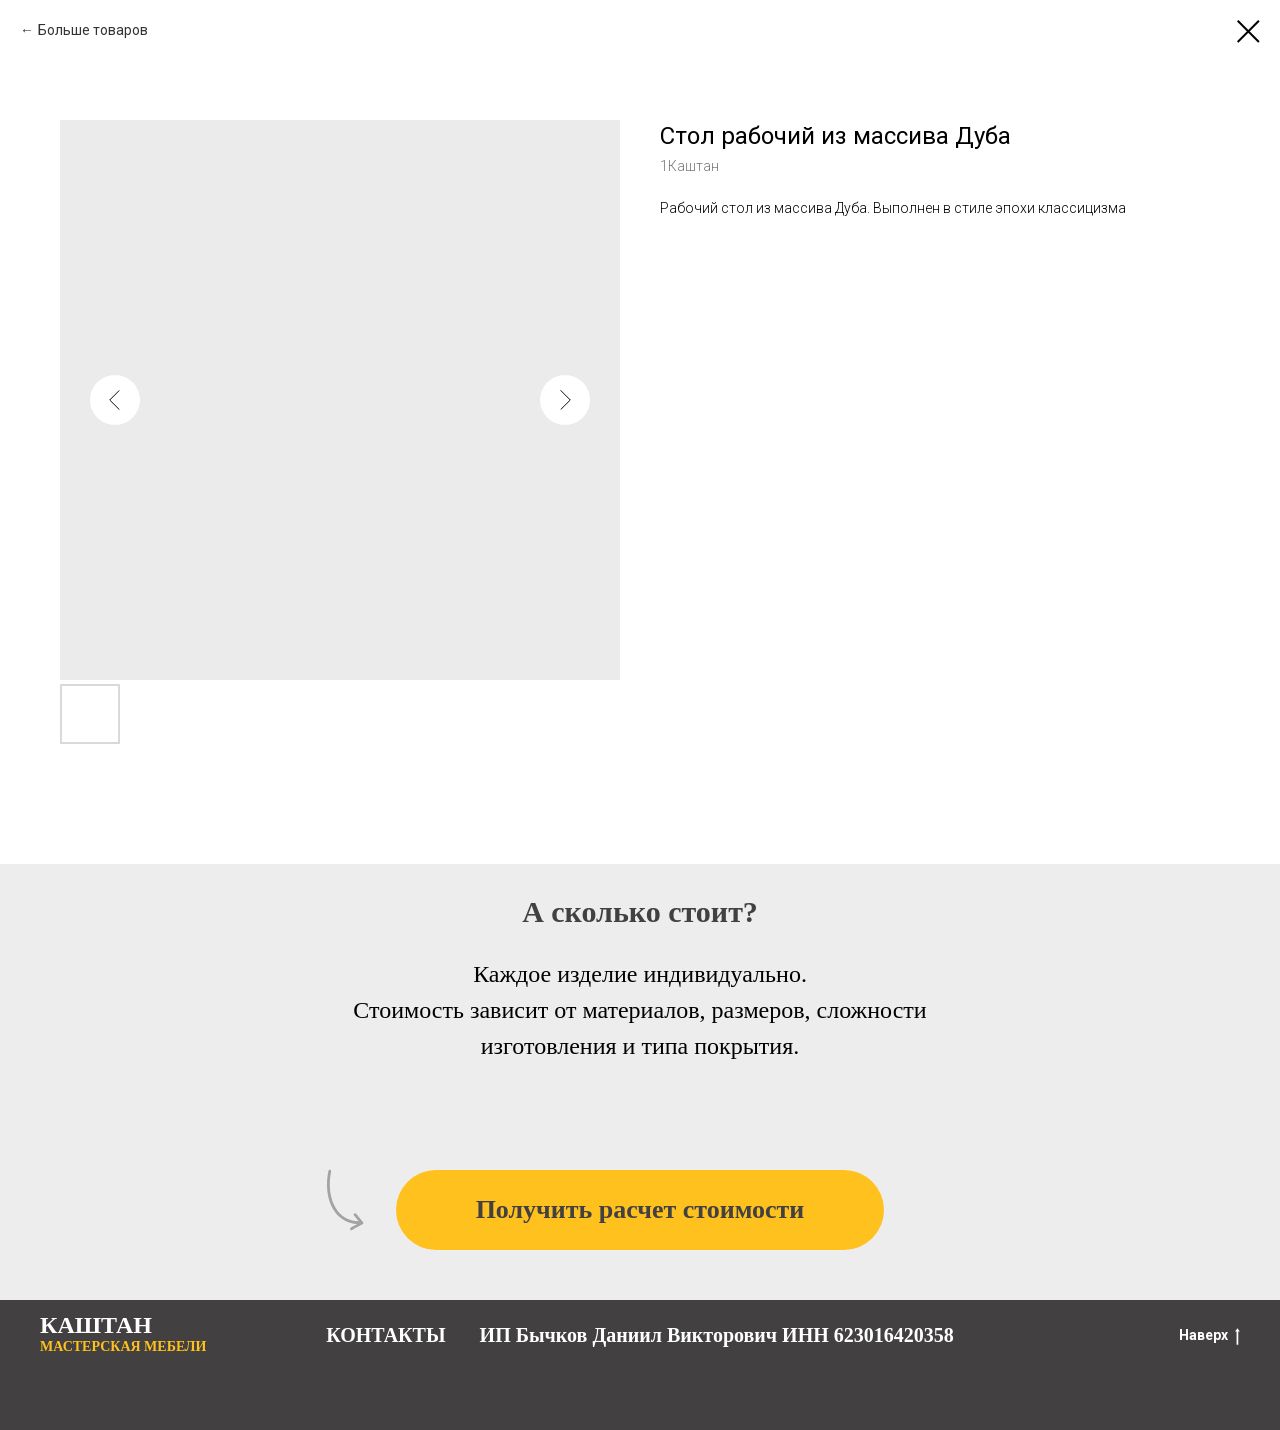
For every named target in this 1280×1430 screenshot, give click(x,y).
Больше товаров (93, 30)
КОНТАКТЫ (385, 1335)
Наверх (1209, 1336)
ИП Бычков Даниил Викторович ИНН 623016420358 (717, 1335)
